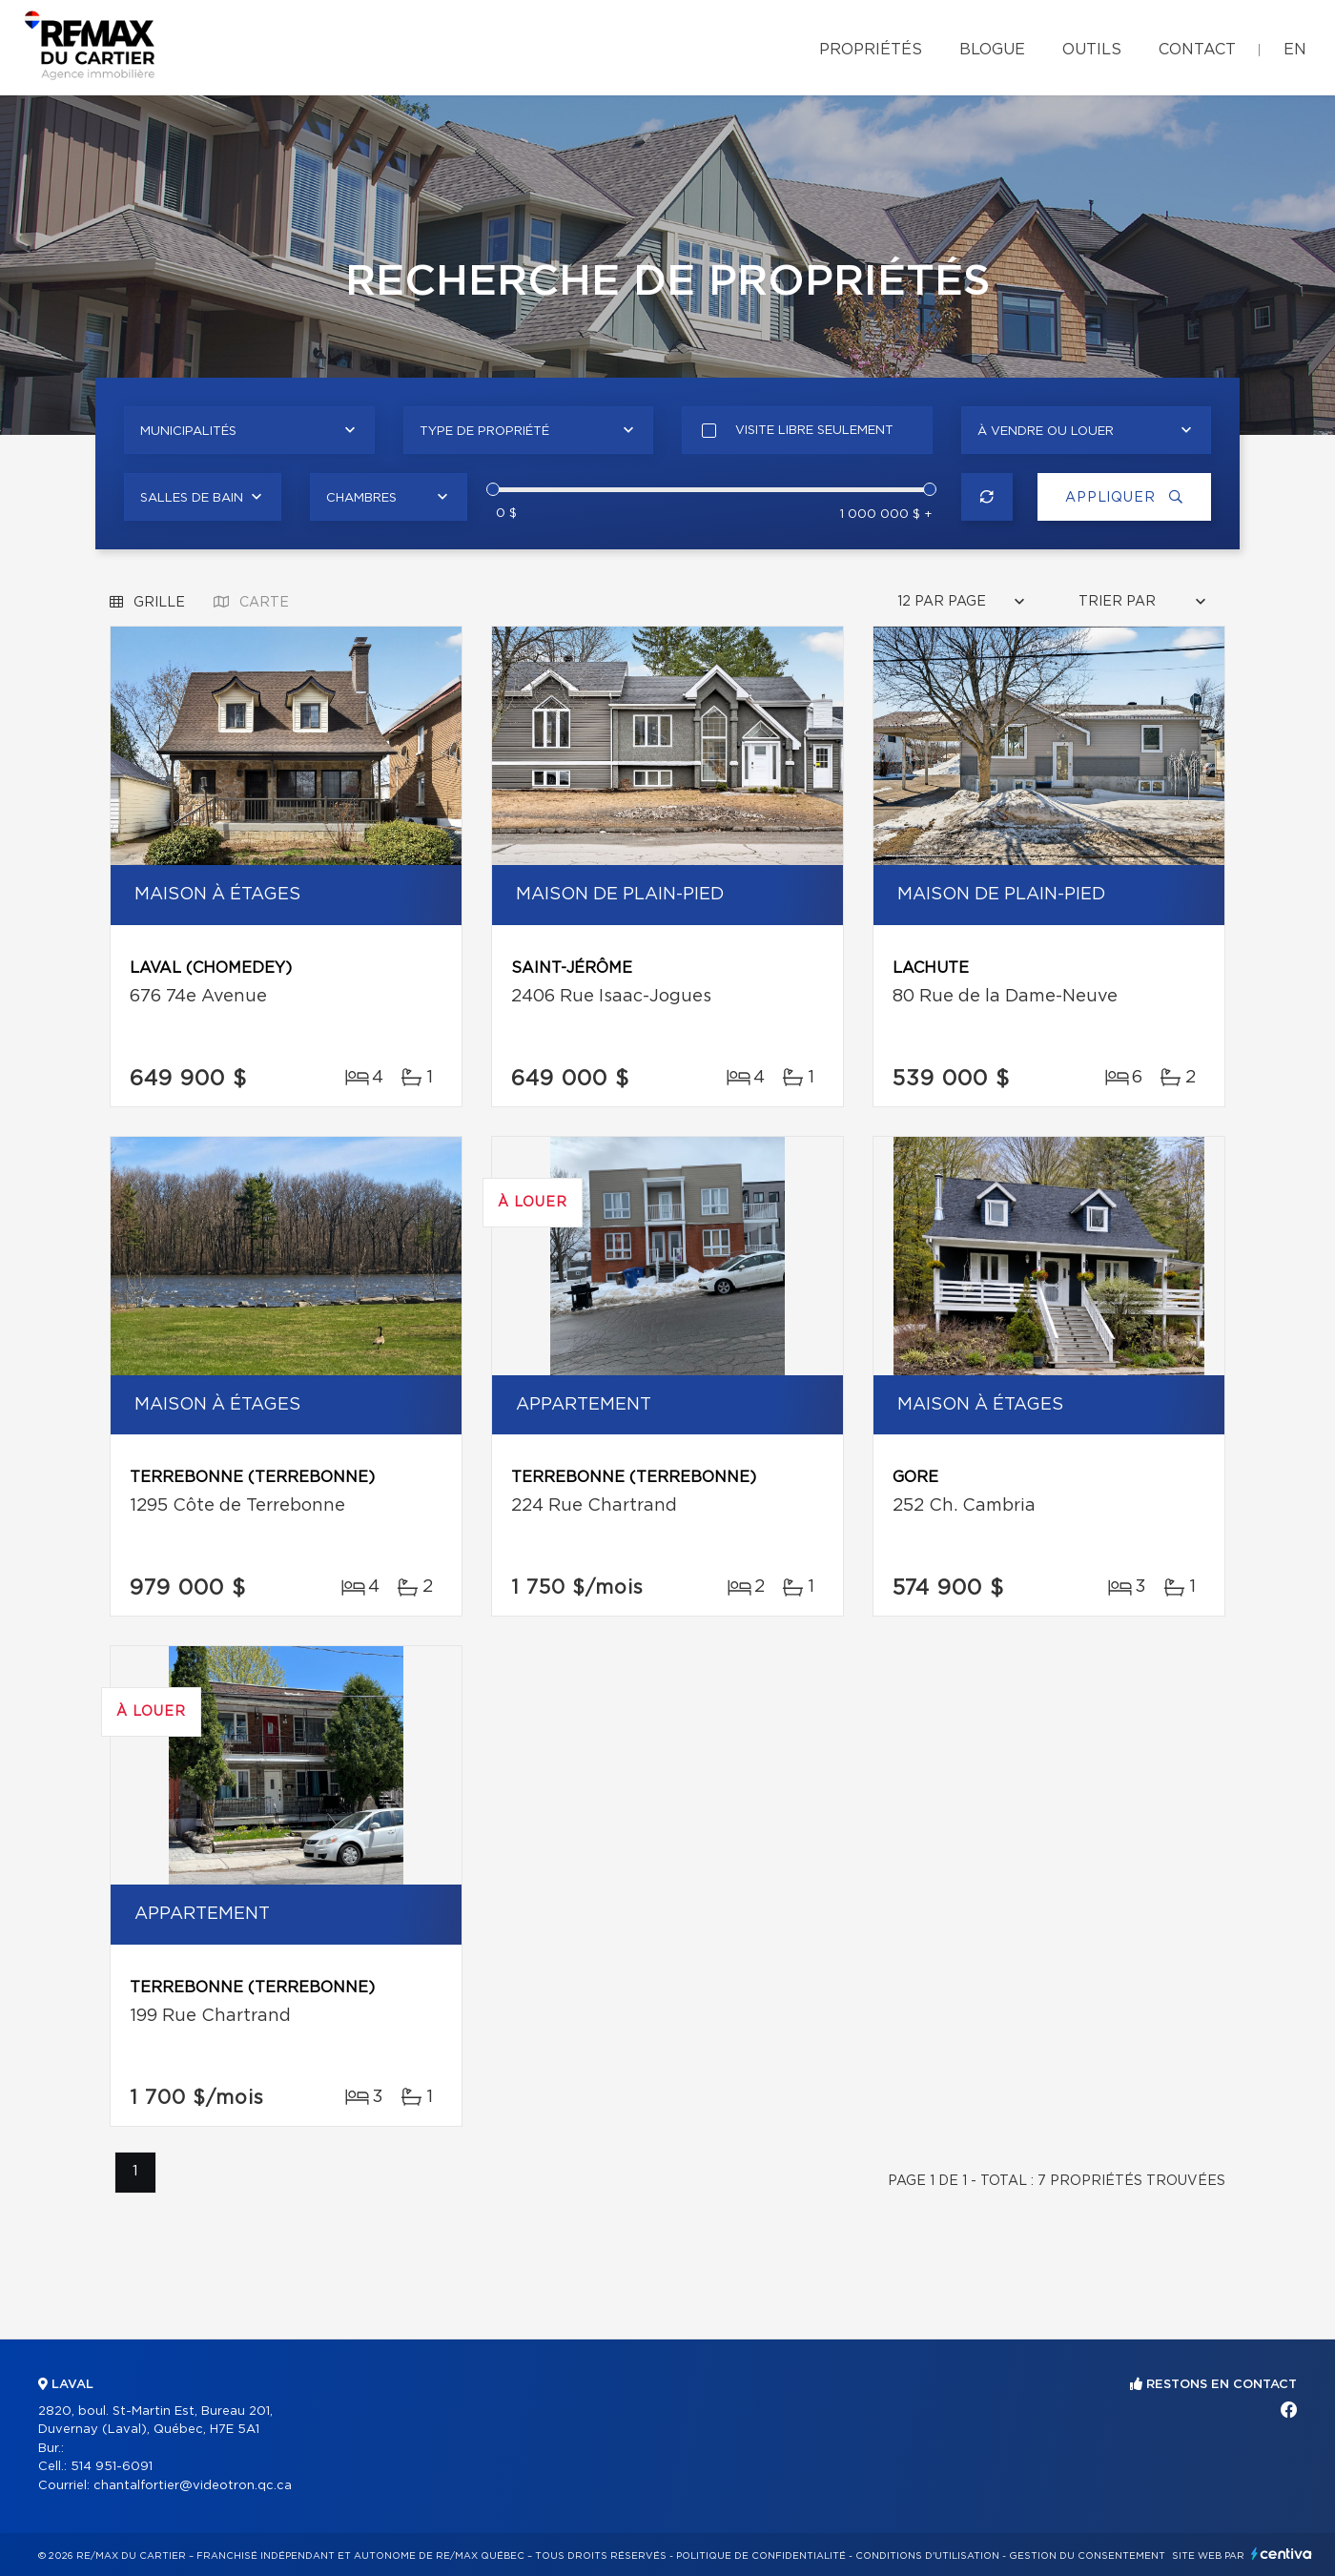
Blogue (992, 49)
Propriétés (870, 49)
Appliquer (1120, 497)
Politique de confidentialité (761, 2556)
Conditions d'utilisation (927, 2556)
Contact (1197, 49)
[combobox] (249, 430)
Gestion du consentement (1087, 2556)
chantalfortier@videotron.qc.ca (192, 2486)
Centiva (1281, 2553)
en (1295, 49)
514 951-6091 (112, 2467)
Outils (1091, 49)
